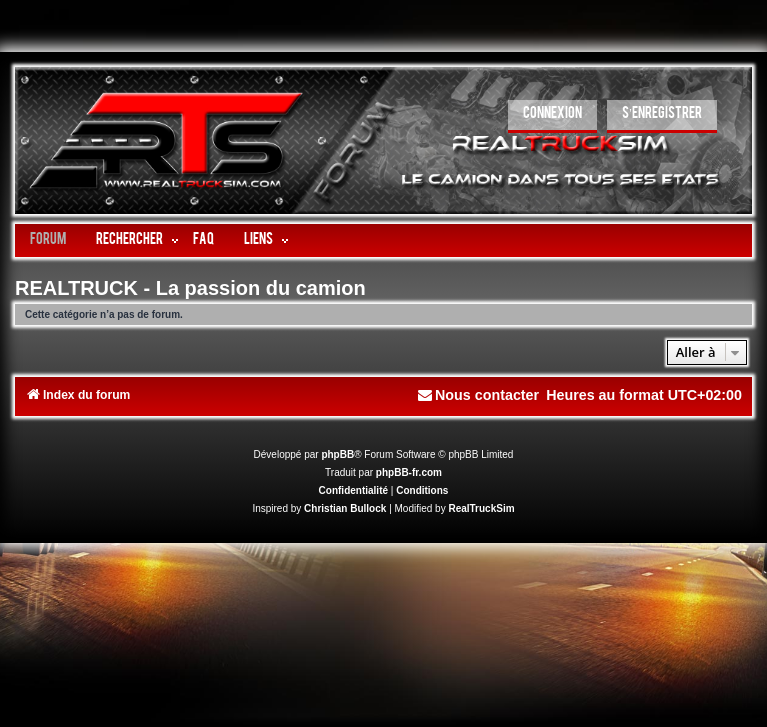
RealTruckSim (481, 508)
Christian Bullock (345, 508)
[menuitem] (552, 116)
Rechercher (129, 240)
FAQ (203, 240)
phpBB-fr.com (409, 472)
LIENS (258, 240)
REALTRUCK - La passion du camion (190, 288)
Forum (48, 240)
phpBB (337, 454)
